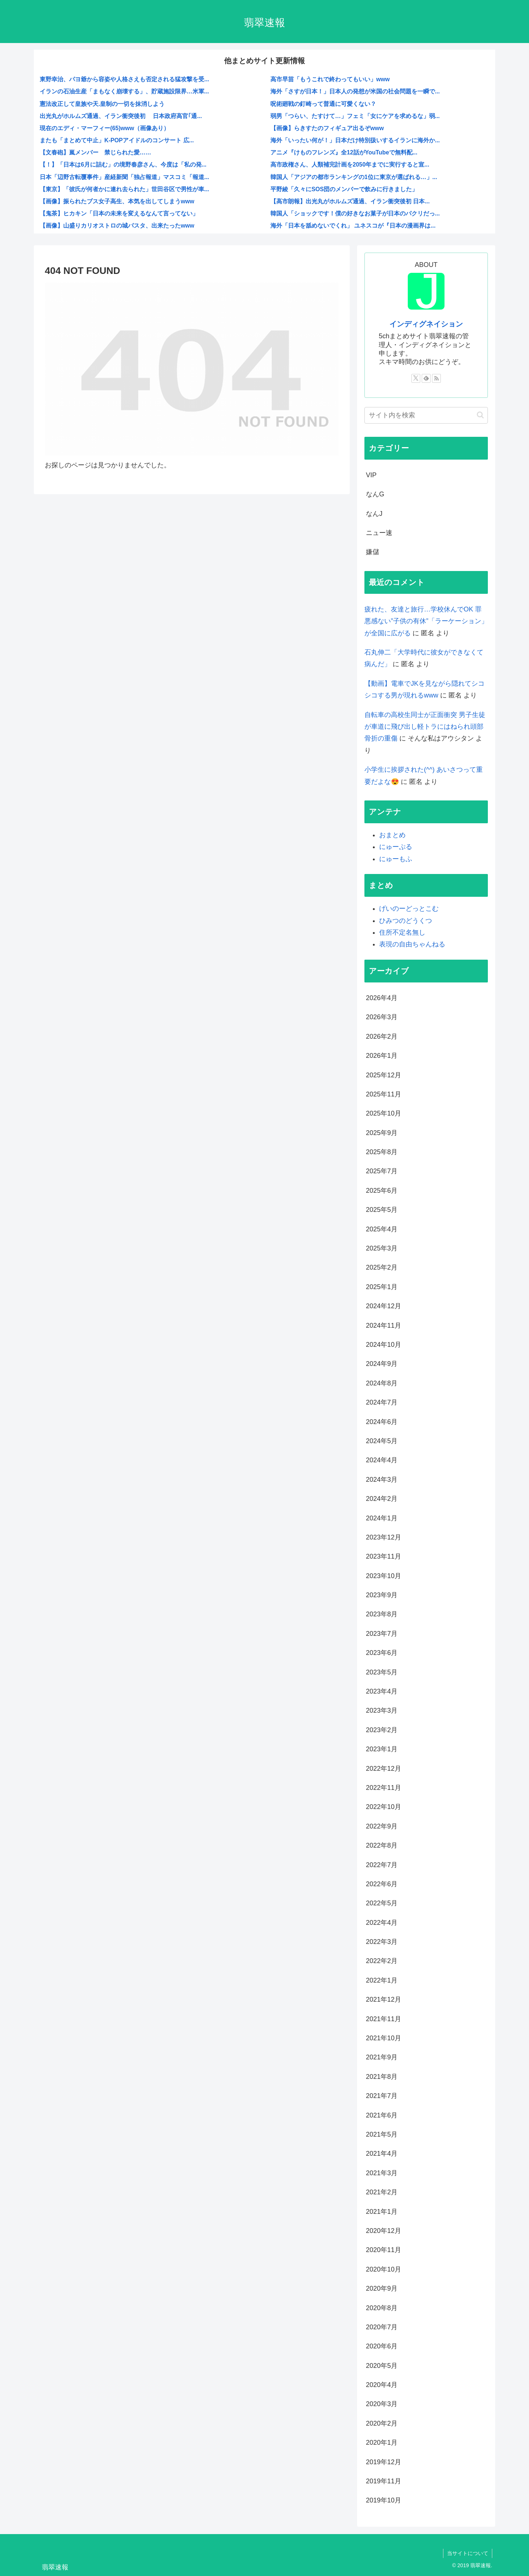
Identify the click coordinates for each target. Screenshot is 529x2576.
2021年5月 (381, 2134)
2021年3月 (381, 2173)
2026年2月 (381, 1036)
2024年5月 (381, 1441)
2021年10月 (383, 2038)
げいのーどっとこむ (409, 908)
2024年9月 (381, 1363)
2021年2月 (381, 2192)
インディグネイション (426, 324)
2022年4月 (381, 1922)
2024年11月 (383, 1325)
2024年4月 (381, 1460)
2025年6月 (381, 1190)
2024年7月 (381, 1402)
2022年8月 (381, 1845)
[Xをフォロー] (415, 378)
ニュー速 (379, 532)
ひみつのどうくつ (405, 920)
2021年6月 (381, 2115)
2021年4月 (381, 2153)
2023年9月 (381, 1595)
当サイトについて (467, 2553)
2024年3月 (381, 1479)
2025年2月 (381, 1267)
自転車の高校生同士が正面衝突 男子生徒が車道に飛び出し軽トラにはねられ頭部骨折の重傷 (424, 726)
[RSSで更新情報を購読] (436, 378)
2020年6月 (381, 2346)
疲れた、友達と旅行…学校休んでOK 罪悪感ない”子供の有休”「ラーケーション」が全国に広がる (426, 621)
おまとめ (392, 835)
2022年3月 (381, 1941)
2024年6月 (381, 1422)
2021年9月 (381, 2057)
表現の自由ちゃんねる (412, 944)
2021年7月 (381, 2095)
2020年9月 (381, 2288)
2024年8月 (381, 1383)
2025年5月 (381, 1209)
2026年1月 (381, 1055)
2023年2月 (381, 1730)
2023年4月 (381, 1691)
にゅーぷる (395, 846)
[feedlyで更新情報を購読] (426, 378)
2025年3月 (381, 1248)
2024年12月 (383, 1306)
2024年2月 (381, 1498)
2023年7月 (381, 1633)
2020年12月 (383, 2230)
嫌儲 (372, 552)
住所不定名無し (402, 932)
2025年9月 (381, 1133)
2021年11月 (383, 2019)
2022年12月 (383, 1768)
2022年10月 (383, 1806)
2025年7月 (381, 1171)
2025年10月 (383, 1113)
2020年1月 (381, 2442)
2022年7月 (381, 1865)
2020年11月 (383, 2250)
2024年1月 (381, 1518)
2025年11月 (383, 1094)
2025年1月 (381, 1287)
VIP (371, 475)
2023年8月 (381, 1614)
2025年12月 (383, 1075)
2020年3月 (381, 2404)
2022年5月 (381, 1903)
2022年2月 (381, 1961)
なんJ (374, 513)
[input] (426, 415)
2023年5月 (381, 1672)
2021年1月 (381, 2211)
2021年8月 (381, 2076)
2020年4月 (381, 2384)
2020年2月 (381, 2423)
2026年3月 (381, 1017)
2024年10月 (383, 1344)
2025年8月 (381, 1152)
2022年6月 (381, 1884)
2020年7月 (381, 2327)
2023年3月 (381, 1710)
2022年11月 (383, 1787)
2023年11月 (383, 1556)
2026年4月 (381, 998)
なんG (375, 494)
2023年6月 (381, 1652)
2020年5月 (381, 2365)
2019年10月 (383, 2500)
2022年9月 (381, 1826)
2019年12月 (383, 2462)
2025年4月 (381, 1229)
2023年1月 (381, 1749)
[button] (480, 415)
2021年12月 (383, 1999)
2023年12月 (383, 1537)
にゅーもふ (395, 859)
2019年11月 (383, 2481)
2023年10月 (383, 1576)
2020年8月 (381, 2308)
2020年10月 (383, 2269)
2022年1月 (381, 1980)
